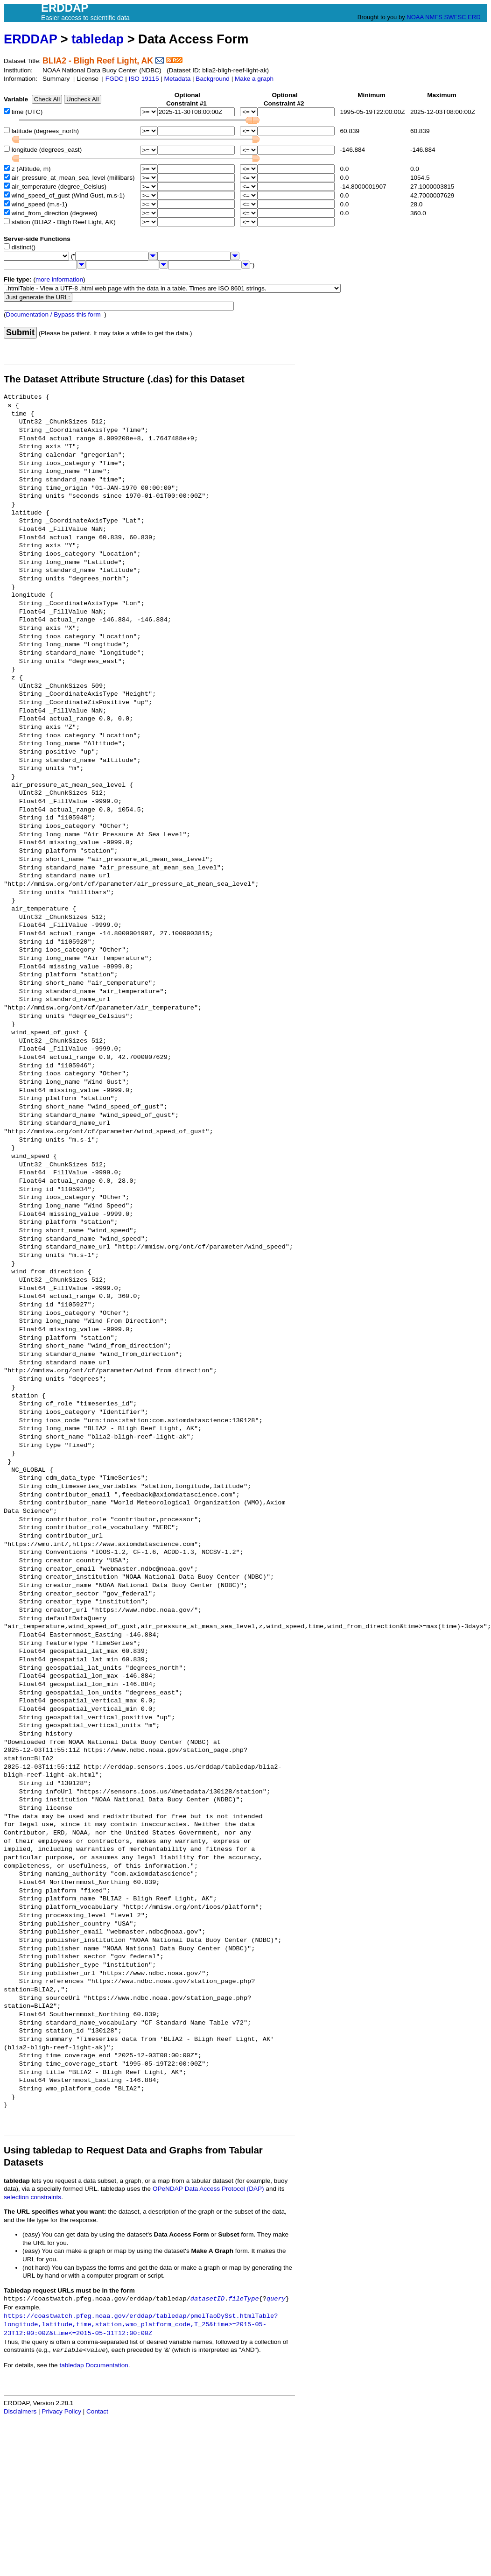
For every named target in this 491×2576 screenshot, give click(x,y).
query (276, 2298)
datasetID (207, 2298)
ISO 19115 (143, 78)
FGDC (114, 78)
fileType (243, 2298)
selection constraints (32, 2197)
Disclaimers (20, 2411)
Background (213, 78)
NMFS (433, 17)
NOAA (415, 17)
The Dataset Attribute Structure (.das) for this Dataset (124, 379)
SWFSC (455, 17)
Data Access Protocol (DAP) (224, 2188)
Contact (97, 2411)
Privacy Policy (61, 2411)
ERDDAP (30, 39)
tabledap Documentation (93, 2365)
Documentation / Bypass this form (53, 314)
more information (59, 279)
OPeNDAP (168, 2188)
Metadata (177, 78)
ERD (474, 17)
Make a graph (254, 78)
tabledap (97, 39)
